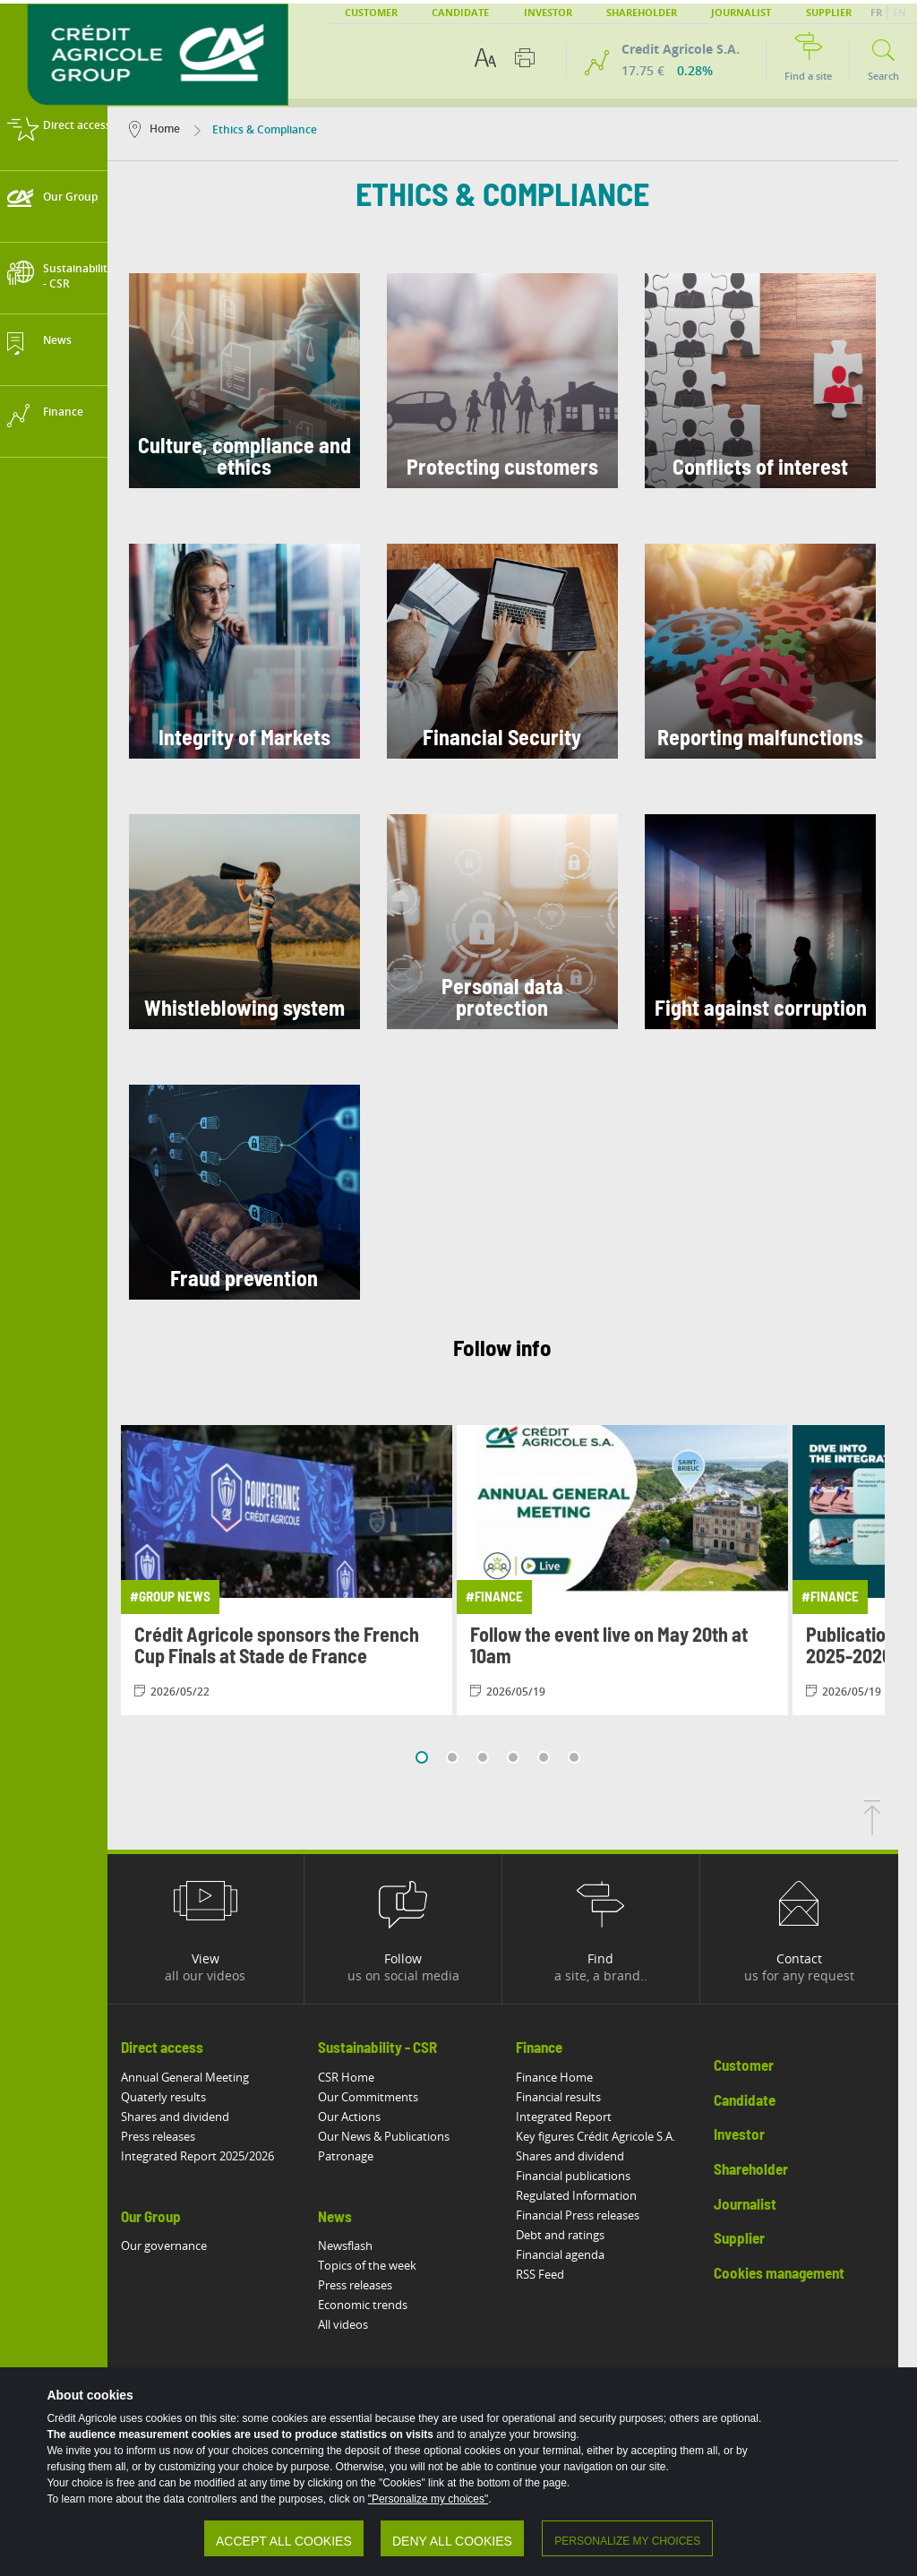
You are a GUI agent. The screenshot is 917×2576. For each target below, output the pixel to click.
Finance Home (574, 2077)
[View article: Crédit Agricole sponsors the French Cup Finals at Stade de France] (305, 1570)
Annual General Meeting (204, 2077)
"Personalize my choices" (430, 2500)
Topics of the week (387, 2265)
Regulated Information (596, 2195)
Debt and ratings (580, 2235)
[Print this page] (525, 57)
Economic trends (382, 2305)
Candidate (460, 12)
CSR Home (366, 2077)
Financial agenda (580, 2254)
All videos (363, 2324)
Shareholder (641, 12)
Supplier (829, 12)
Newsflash (365, 2245)
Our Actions (369, 2116)
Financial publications (593, 2176)
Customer (371, 12)
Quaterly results (182, 2097)
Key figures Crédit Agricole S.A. (615, 2136)
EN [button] (899, 12)
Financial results (578, 2097)
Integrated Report (583, 2116)
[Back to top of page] (891, 1830)
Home (173, 128)
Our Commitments (388, 2097)
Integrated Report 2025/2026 (216, 2156)
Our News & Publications (403, 2136)
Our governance (183, 2245)
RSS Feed (560, 2274)
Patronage (365, 2156)
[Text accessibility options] (485, 57)
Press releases (177, 2136)
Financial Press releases (597, 2215)
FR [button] (877, 12)
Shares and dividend (194, 2116)
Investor (548, 12)
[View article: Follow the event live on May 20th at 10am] (641, 1570)
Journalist (741, 12)
